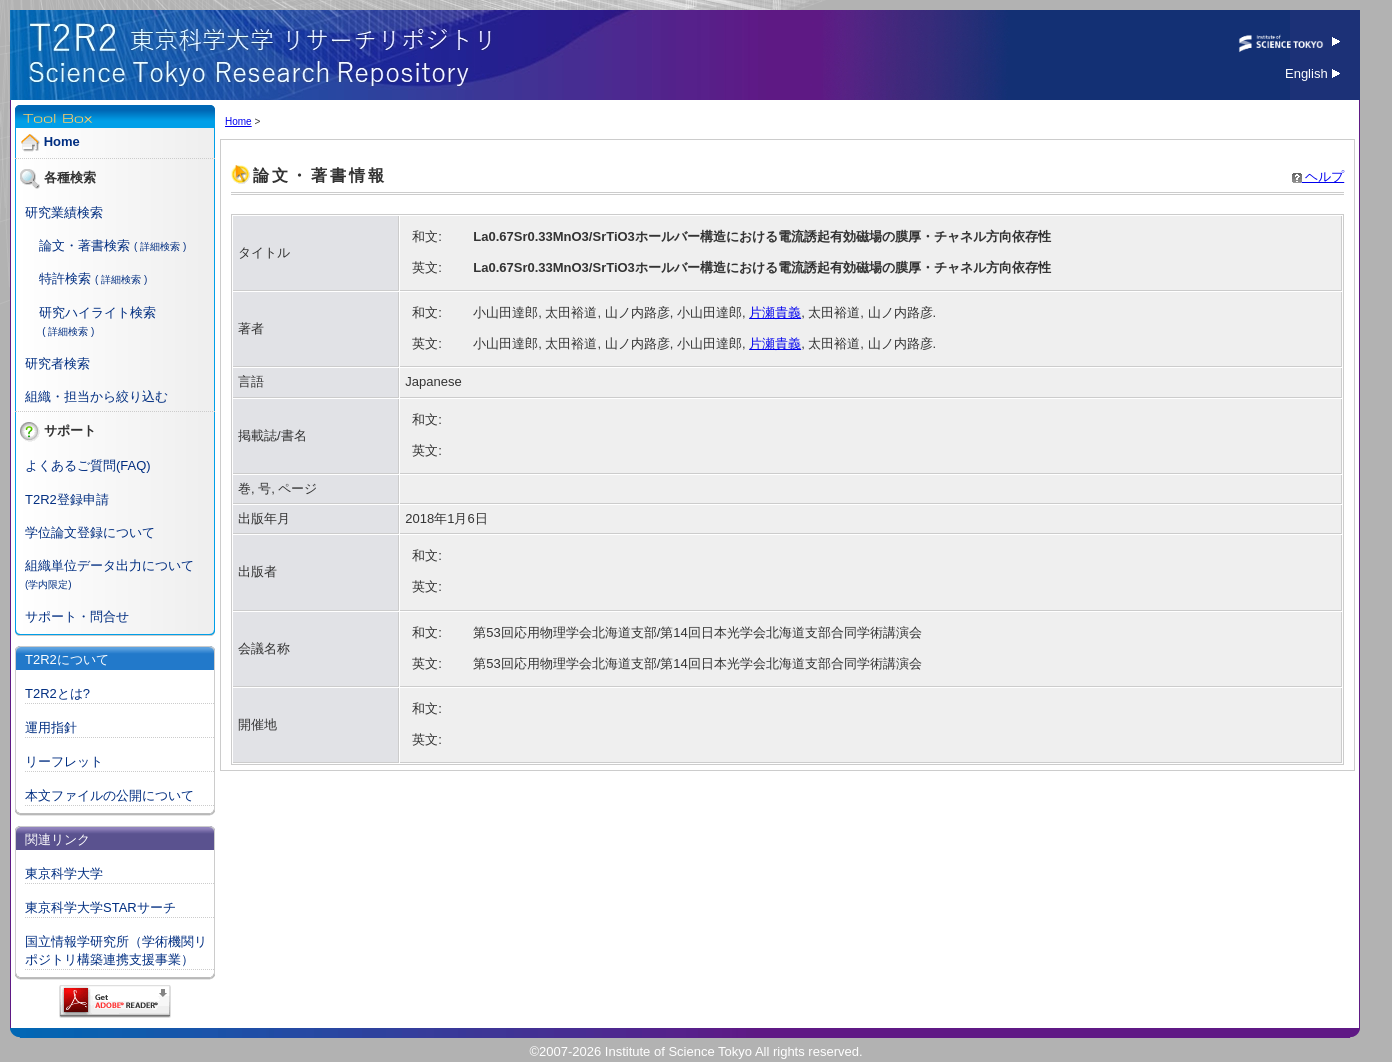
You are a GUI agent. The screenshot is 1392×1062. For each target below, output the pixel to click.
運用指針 (51, 727)
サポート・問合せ (77, 616)
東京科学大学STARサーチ (100, 907)
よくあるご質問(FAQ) (88, 465)
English (1312, 73)
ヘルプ (1318, 176)
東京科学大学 (64, 873)
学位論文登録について (90, 532)
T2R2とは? (57, 693)
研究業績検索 (64, 212)
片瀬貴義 (775, 312)
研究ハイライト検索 (97, 312)
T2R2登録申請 (67, 499)
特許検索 (65, 278)
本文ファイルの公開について (109, 795)
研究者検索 (57, 363)
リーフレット (64, 761)
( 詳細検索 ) (160, 246)
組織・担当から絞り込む (96, 396)
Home (62, 141)
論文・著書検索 (84, 245)
